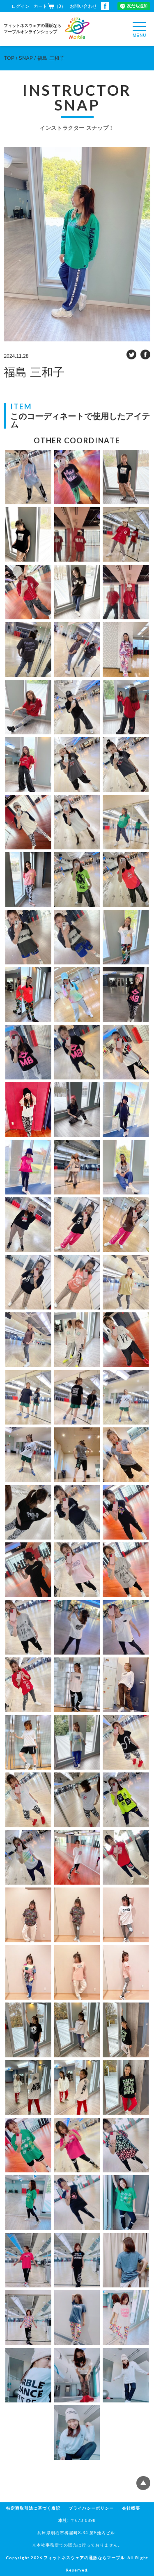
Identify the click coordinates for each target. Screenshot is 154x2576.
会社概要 (131, 2508)
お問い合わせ (83, 6)
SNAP (26, 58)
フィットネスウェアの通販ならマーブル (84, 2557)
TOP (9, 58)
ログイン (20, 6)
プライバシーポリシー (91, 2508)
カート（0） (50, 6)
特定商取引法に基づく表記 (33, 2508)
